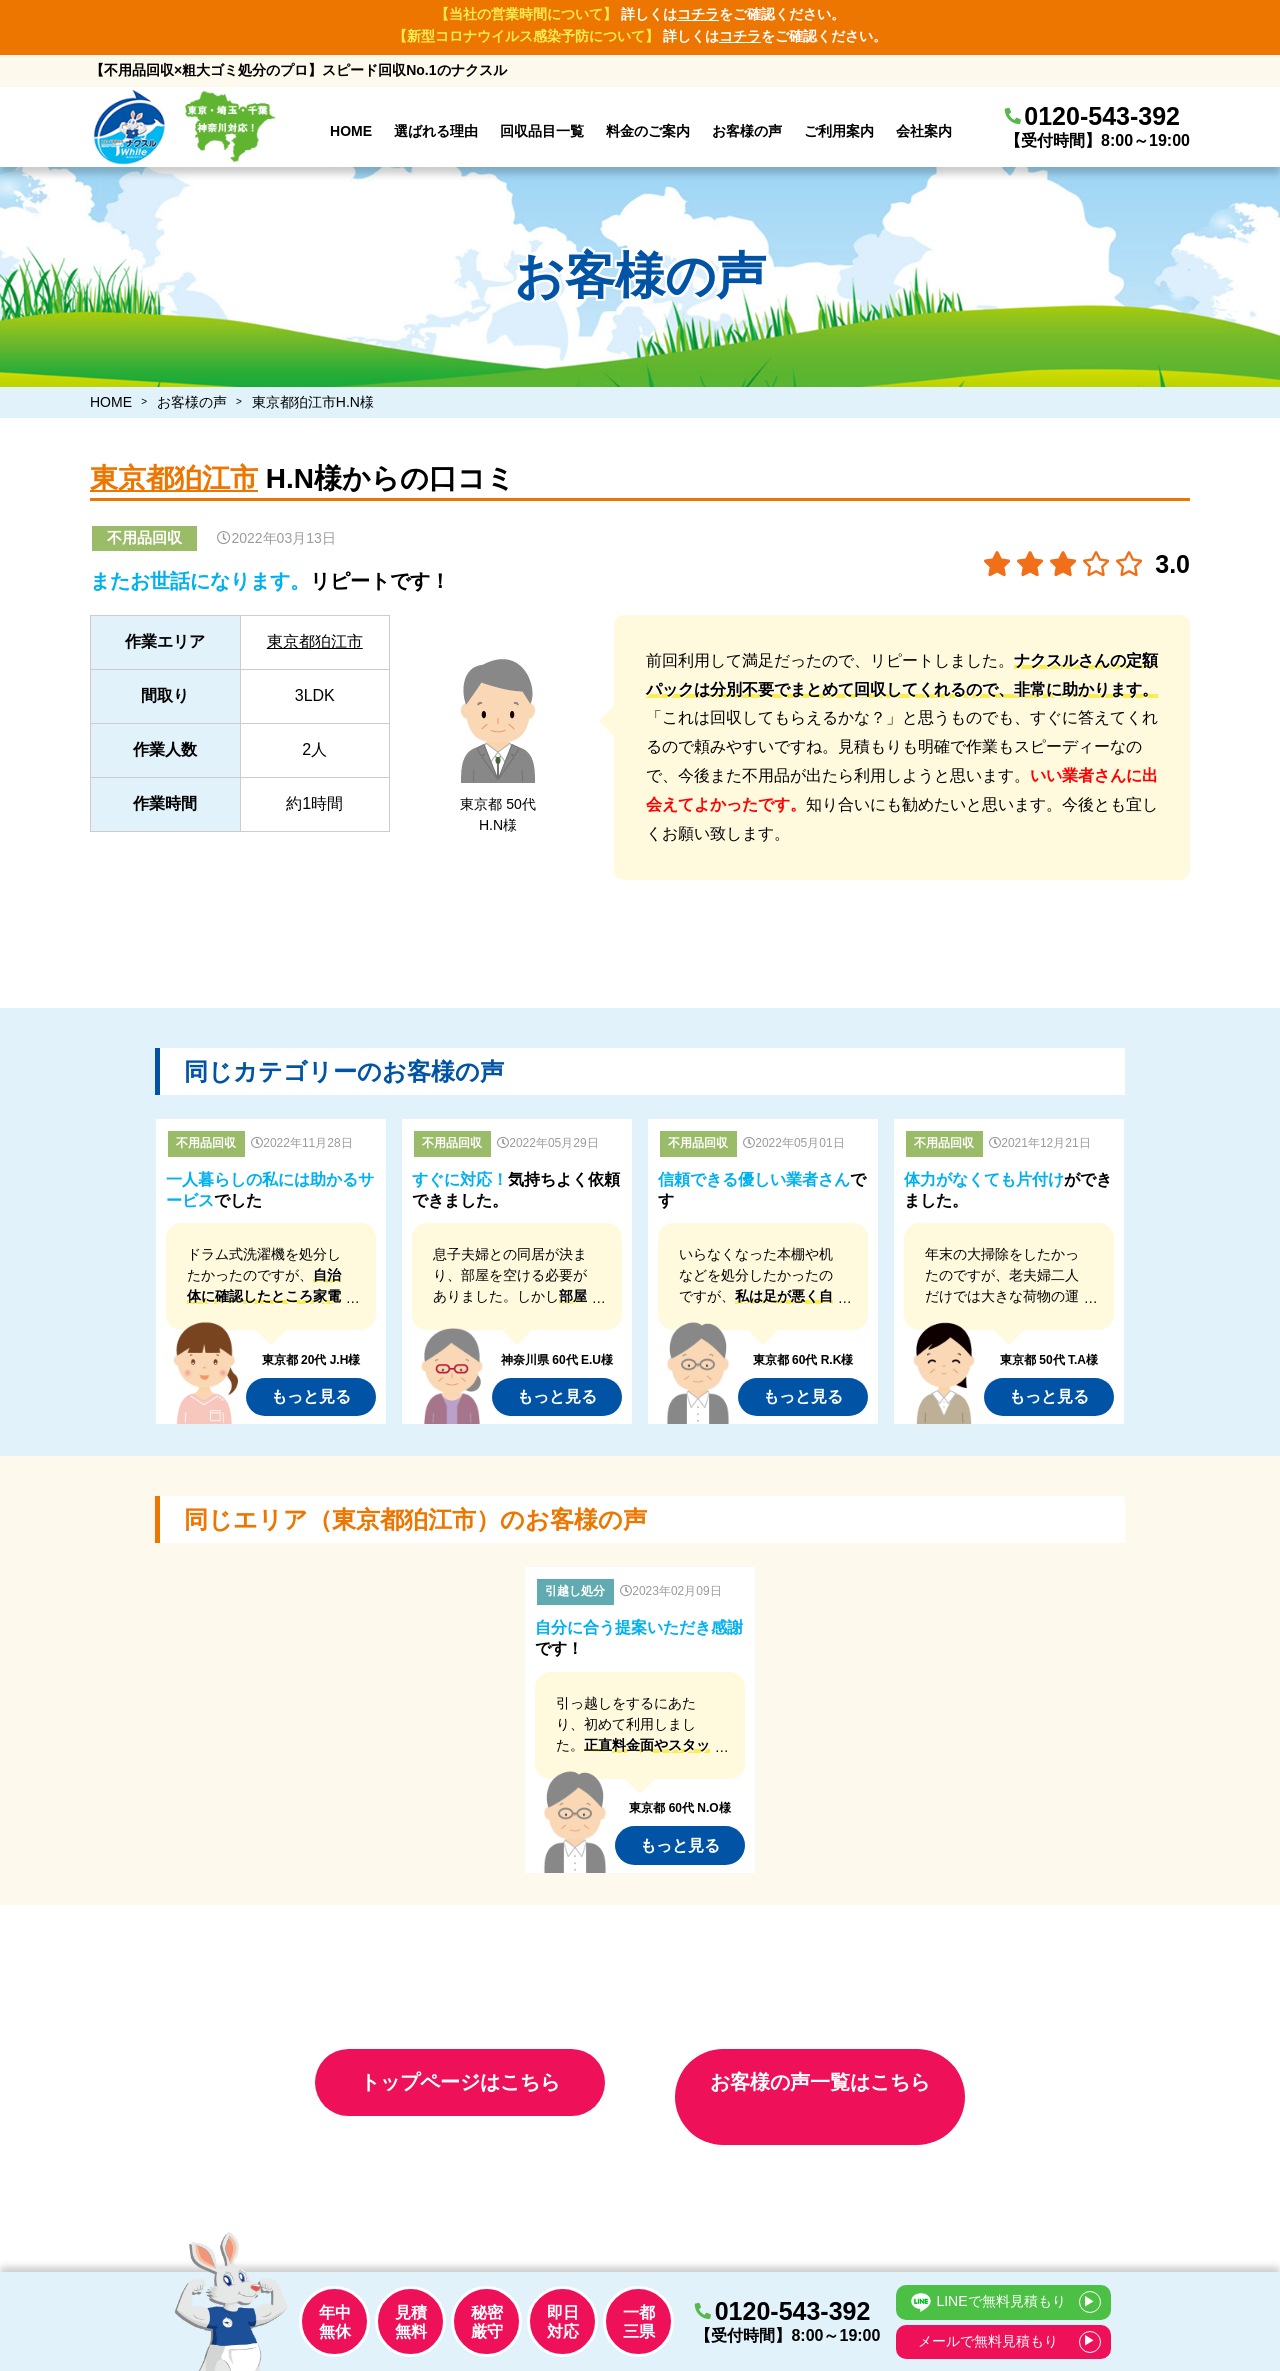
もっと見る (311, 1396)
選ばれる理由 (436, 131)
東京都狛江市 (174, 478)
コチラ (698, 14)
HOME (351, 131)
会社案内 (924, 131)
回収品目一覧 (542, 131)
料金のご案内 (648, 131)
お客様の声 (747, 131)
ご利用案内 (839, 131)
